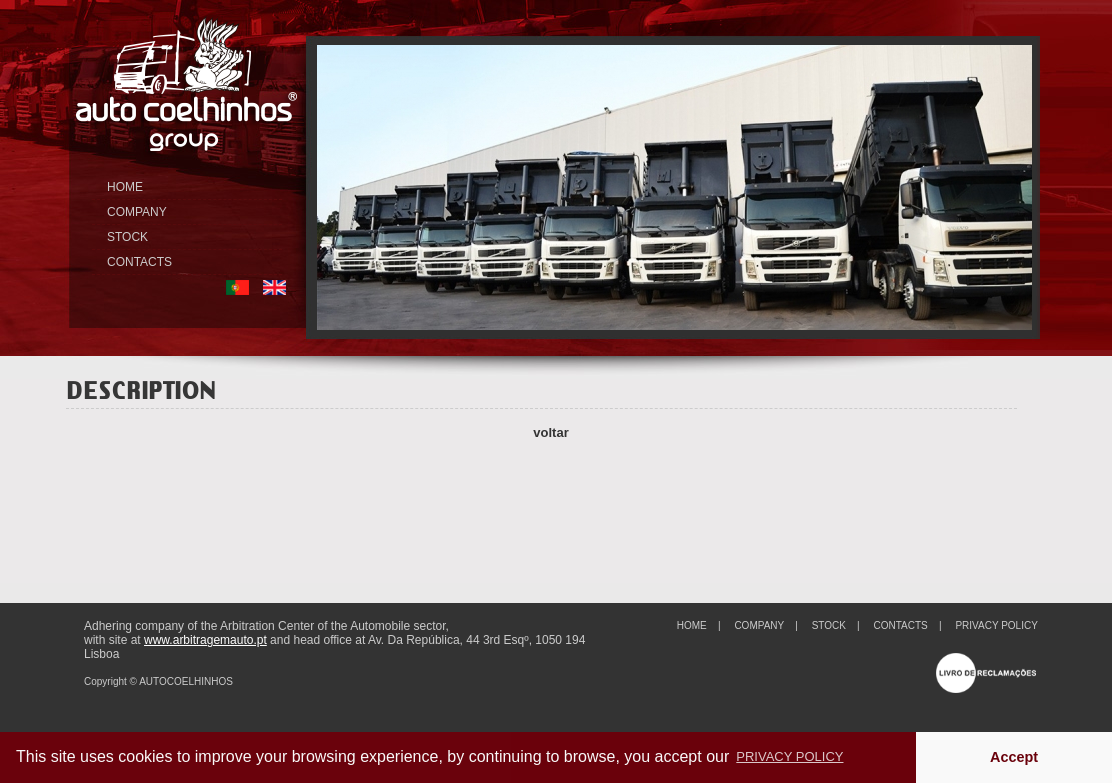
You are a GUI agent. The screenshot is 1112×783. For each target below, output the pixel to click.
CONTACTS (139, 262)
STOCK (127, 237)
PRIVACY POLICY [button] (789, 756)
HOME (125, 187)
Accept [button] (1014, 757)
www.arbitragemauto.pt (205, 640)
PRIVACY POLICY (996, 625)
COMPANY (137, 212)
